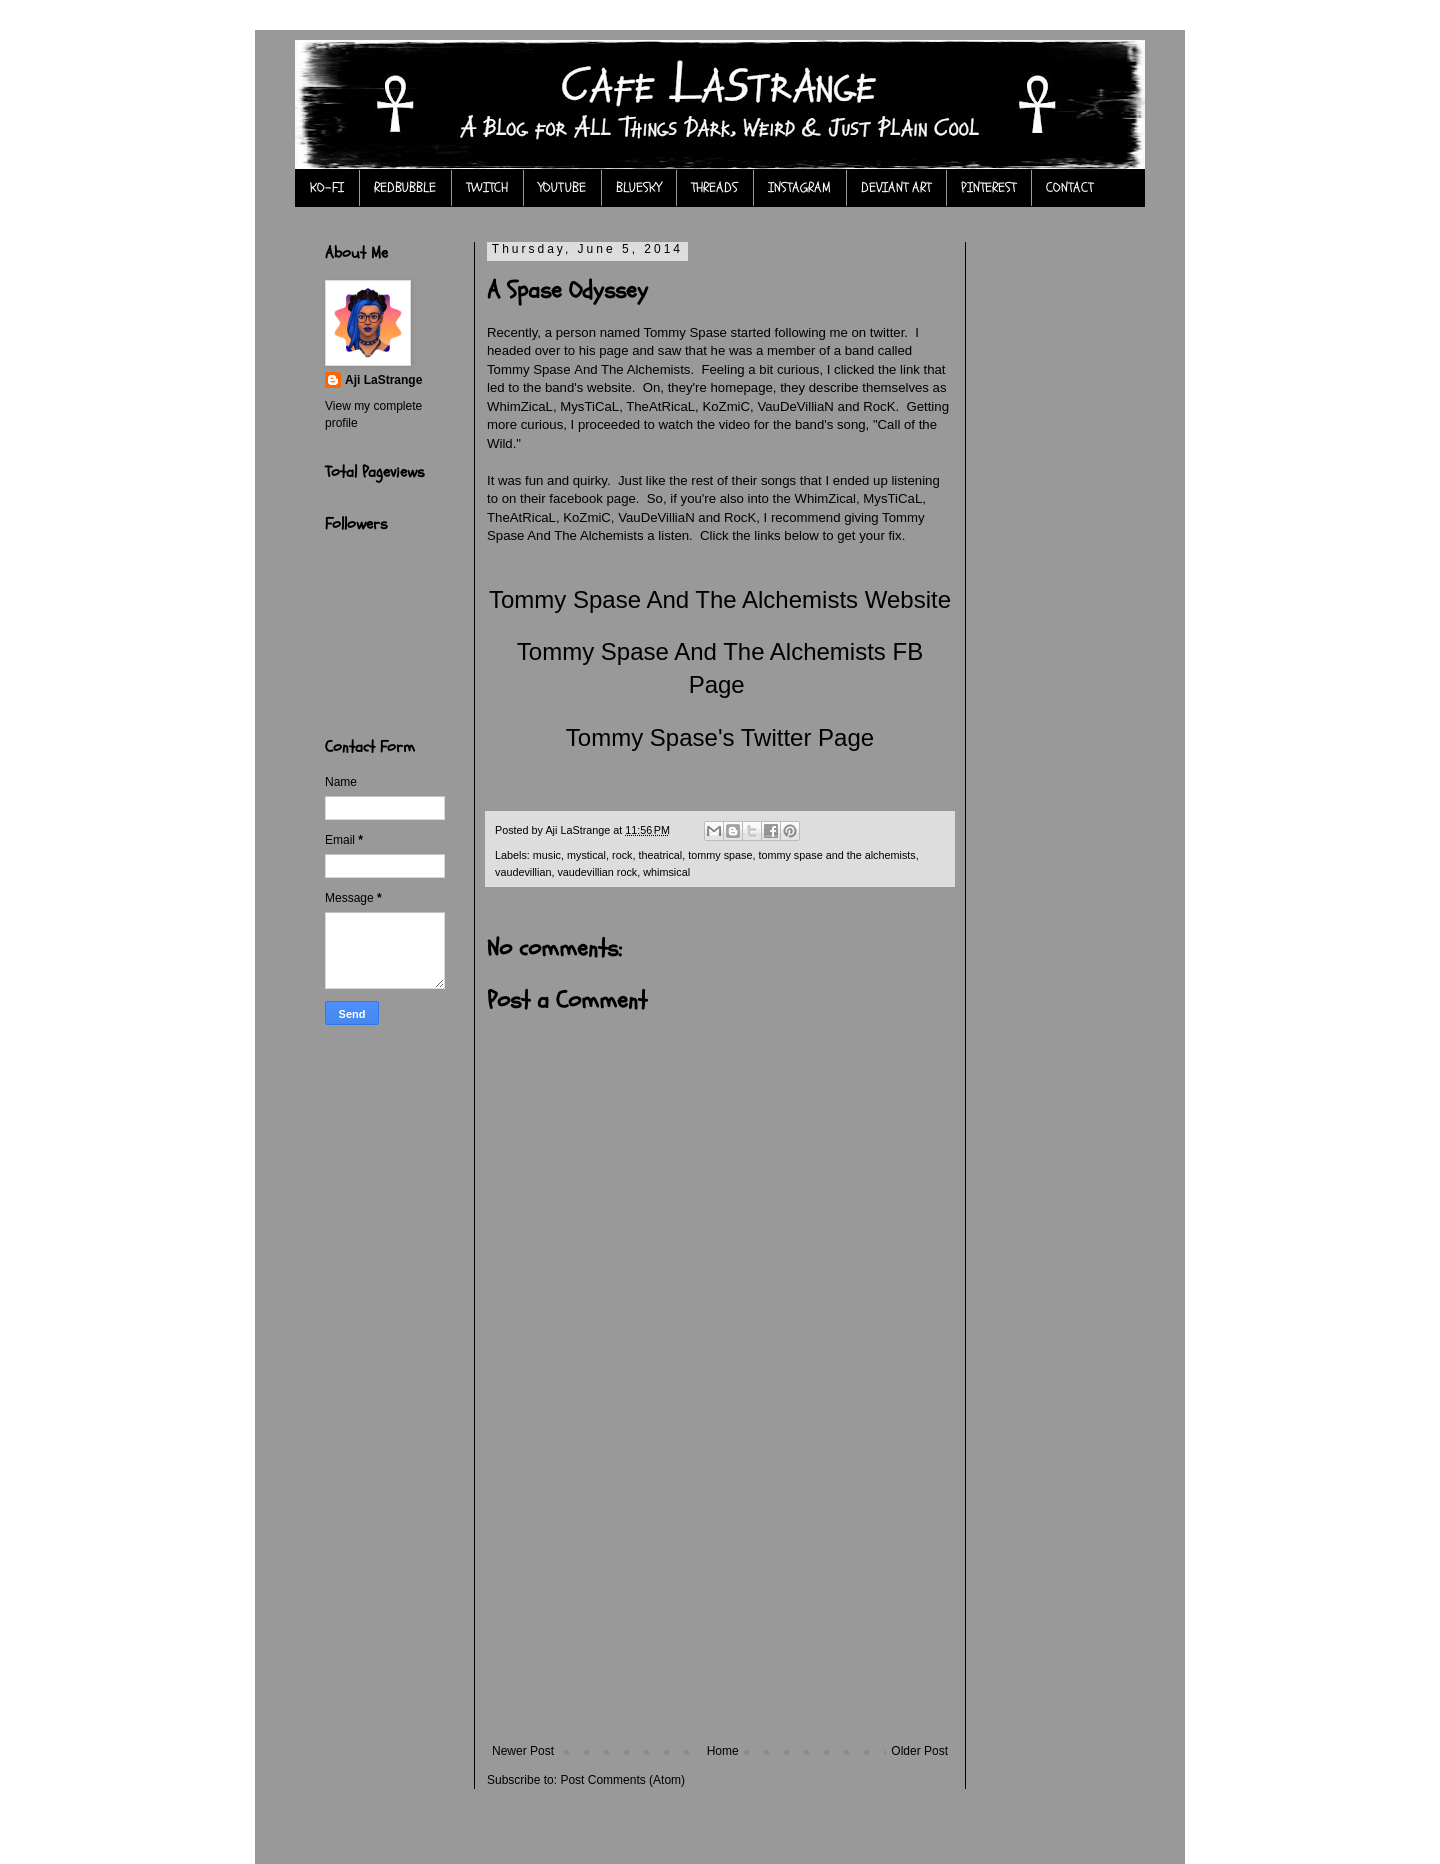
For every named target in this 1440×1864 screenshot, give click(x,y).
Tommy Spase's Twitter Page (720, 737)
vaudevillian (523, 872)
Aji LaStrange (383, 380)
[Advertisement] (720, 1594)
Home (723, 1751)
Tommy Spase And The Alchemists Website (720, 599)
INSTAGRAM (799, 187)
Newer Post (523, 1751)
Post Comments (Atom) (622, 1780)
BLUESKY (638, 187)
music (547, 855)
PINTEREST (988, 187)
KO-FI (327, 187)
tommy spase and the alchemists (836, 855)
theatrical (660, 855)
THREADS (714, 187)
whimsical (666, 872)
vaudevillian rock (597, 872)
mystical (586, 855)
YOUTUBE (562, 187)
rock (622, 855)
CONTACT (1069, 187)
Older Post (919, 1751)
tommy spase (720, 855)
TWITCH (487, 187)
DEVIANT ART (896, 187)
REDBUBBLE (405, 187)
